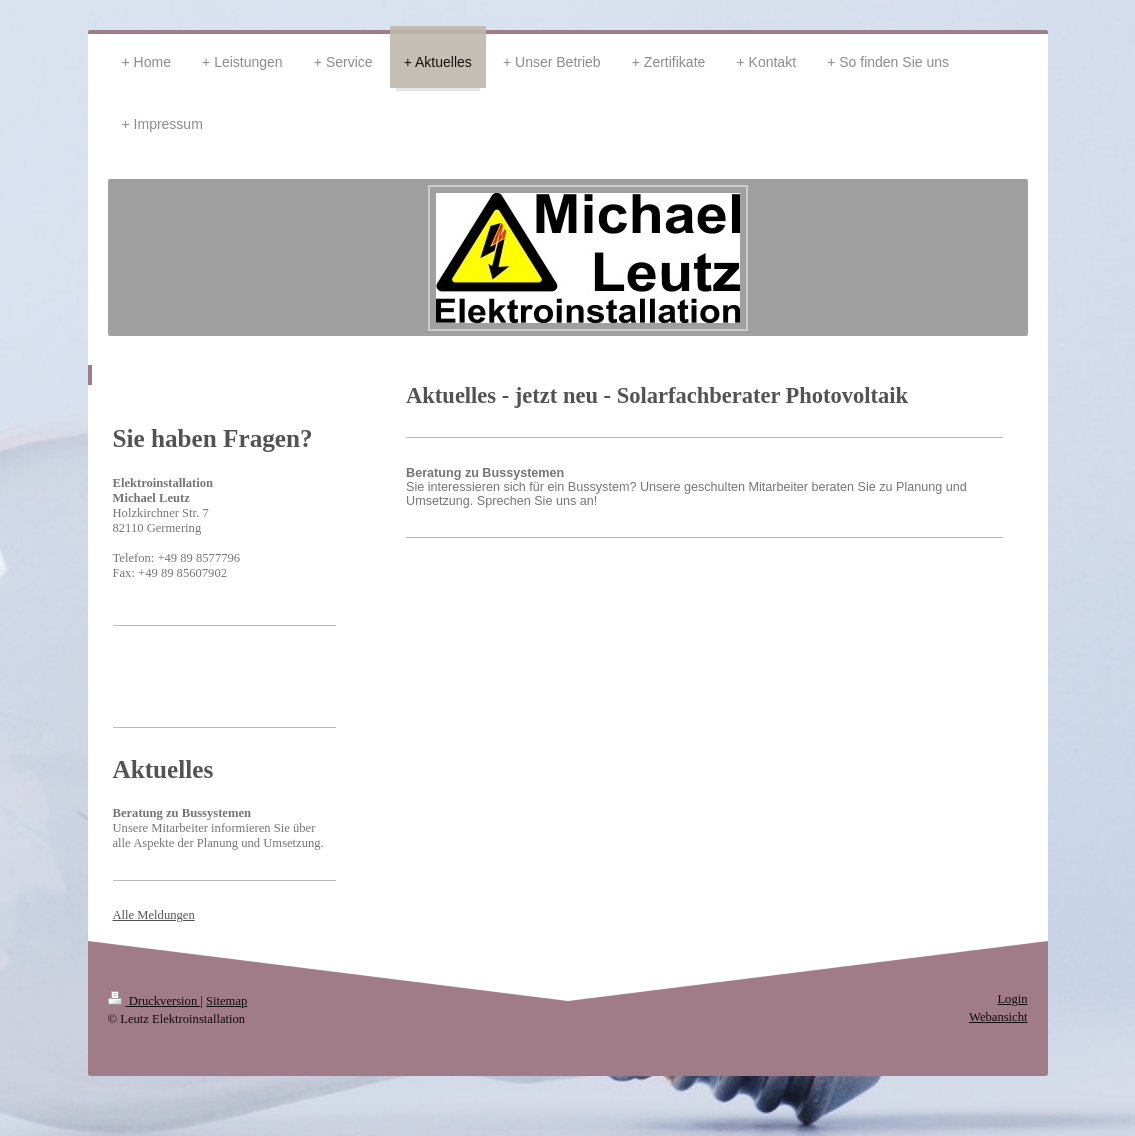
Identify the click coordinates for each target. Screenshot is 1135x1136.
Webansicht (998, 1017)
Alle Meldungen (154, 915)
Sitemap (226, 1001)
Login (1012, 999)
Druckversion (154, 1001)
